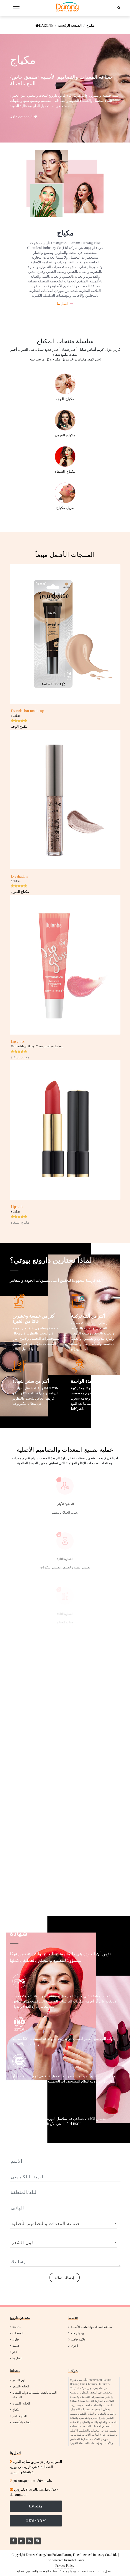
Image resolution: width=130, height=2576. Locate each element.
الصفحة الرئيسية (70, 25)
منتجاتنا (15, 2370)
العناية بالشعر (20, 2386)
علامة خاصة (78, 2339)
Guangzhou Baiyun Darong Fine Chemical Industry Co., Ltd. (76, 2555)
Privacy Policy (64, 2565)
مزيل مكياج (65, 508)
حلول (15, 2339)
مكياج (16, 2410)
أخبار (15, 2352)
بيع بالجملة (77, 2333)
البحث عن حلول (21, 116)
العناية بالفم (19, 2416)
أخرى (74, 2346)
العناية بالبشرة (21, 2403)
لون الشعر (18, 2380)
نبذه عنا (16, 2327)
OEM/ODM (36, 2520)
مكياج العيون (65, 435)
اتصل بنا (62, 303)
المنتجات (17, 2333)
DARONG (44, 25)
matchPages (76, 2560)
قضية (15, 2346)
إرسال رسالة (64, 2277)
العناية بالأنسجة (21, 2422)
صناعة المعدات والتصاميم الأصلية (91, 2327)
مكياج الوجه (65, 399)
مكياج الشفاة (65, 471)
